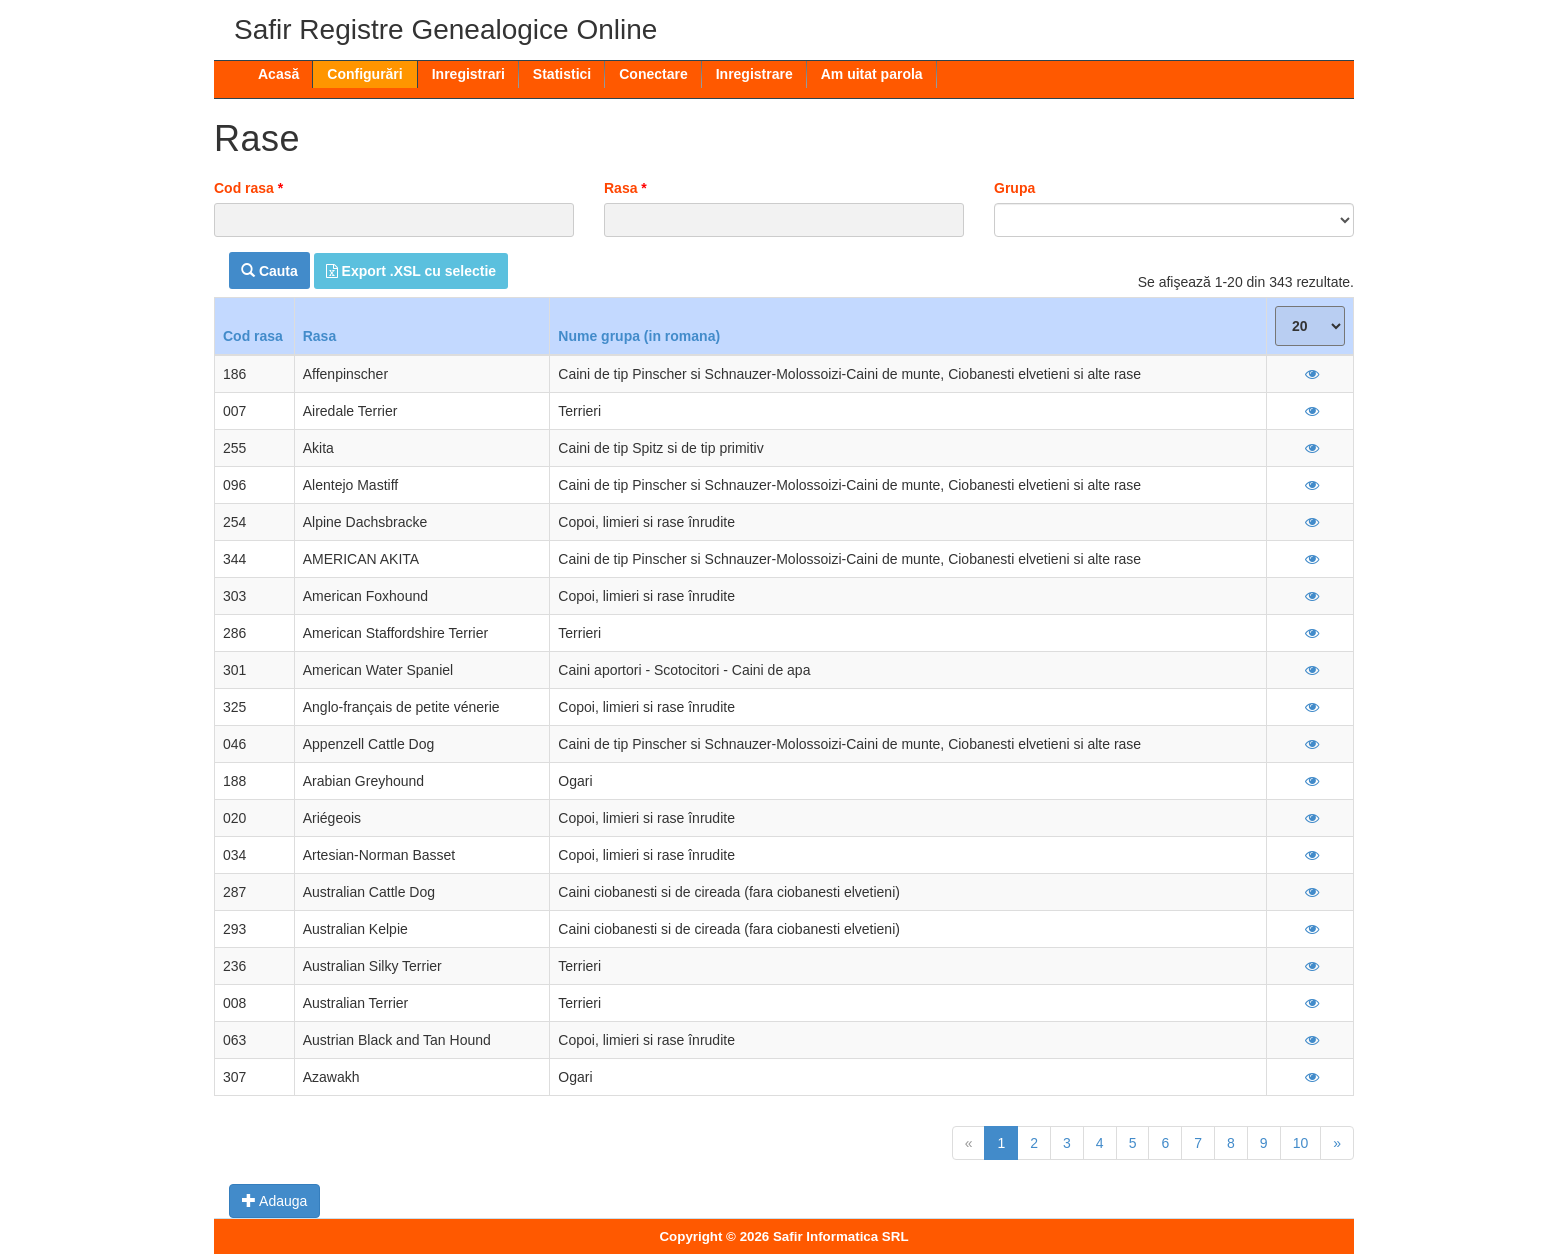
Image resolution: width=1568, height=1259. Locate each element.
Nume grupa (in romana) (639, 336)
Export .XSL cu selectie (411, 271)
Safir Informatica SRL (841, 1236)
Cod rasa (248, 188)
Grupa (1014, 188)
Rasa (625, 188)
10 (1301, 1143)
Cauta (269, 271)
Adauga (274, 1201)
